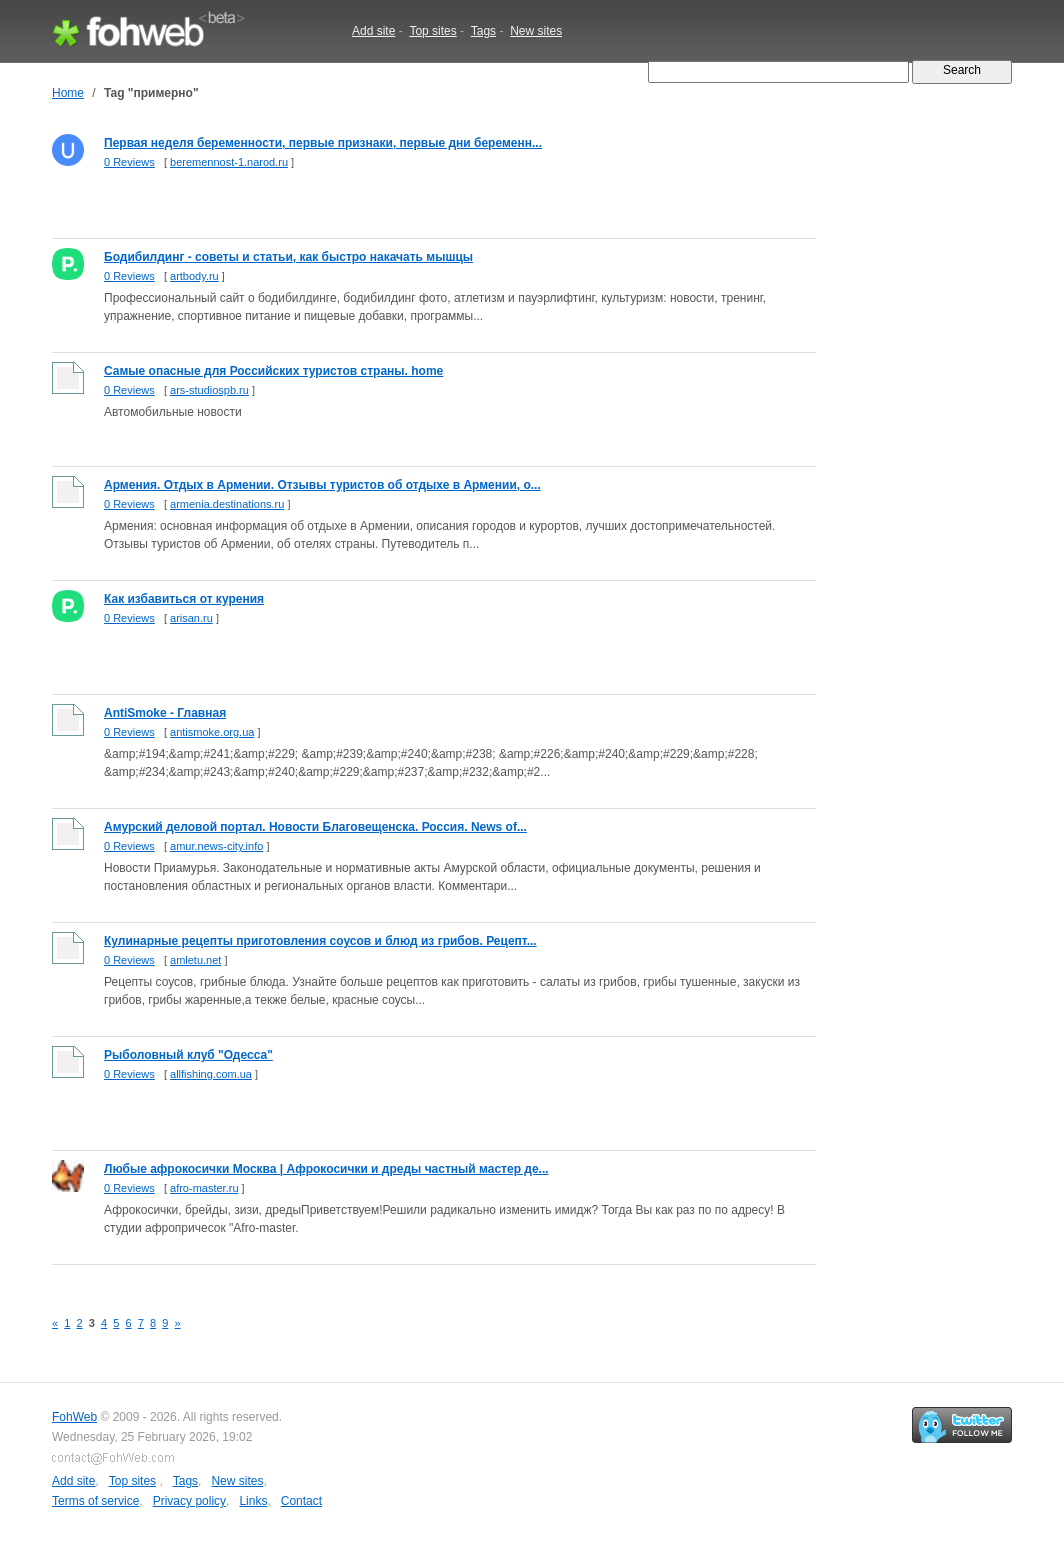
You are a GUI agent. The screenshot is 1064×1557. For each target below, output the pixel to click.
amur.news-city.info (216, 846)
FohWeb (74, 1417)
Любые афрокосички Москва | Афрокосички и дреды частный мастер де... (326, 1169)
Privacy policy (189, 1501)
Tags (483, 31)
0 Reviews (129, 162)
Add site (373, 31)
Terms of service (95, 1501)
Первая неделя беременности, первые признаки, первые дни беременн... (323, 143)
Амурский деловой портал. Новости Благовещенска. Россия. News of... (315, 827)
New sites (536, 31)
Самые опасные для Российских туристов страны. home (273, 371)
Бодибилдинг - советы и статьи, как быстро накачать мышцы (288, 257)
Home (68, 93)
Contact (301, 1501)
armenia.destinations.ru (227, 504)
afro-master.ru (204, 1188)
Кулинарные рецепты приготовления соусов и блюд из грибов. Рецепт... (320, 941)
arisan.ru (191, 618)
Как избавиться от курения (184, 599)
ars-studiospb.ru (209, 390)
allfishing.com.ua (211, 1074)
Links (253, 1501)
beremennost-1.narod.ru (229, 162)
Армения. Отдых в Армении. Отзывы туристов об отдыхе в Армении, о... (322, 485)
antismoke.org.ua (212, 732)
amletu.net (195, 960)
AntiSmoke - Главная (165, 713)
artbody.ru (194, 276)
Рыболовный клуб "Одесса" (188, 1055)
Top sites (432, 31)
